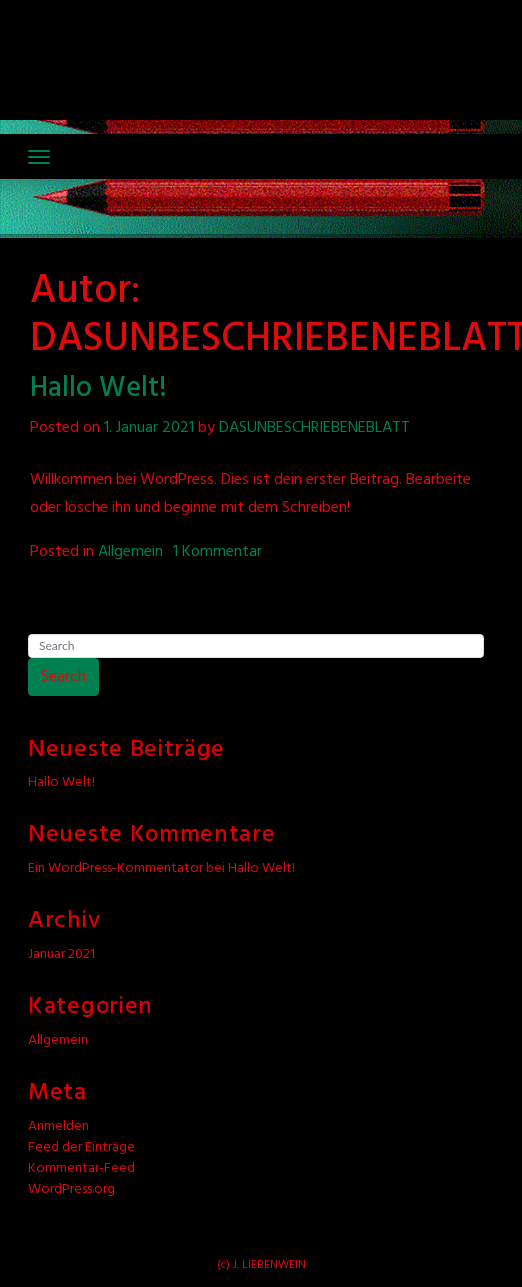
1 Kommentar (217, 552)
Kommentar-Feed (81, 1168)
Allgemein (130, 552)
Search (63, 677)
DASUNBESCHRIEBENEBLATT (314, 428)
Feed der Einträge (81, 1147)
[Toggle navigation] (39, 157)
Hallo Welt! (98, 388)
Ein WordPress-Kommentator (115, 868)
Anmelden (58, 1126)
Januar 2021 (61, 954)
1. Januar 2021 (149, 428)
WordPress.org (71, 1189)
